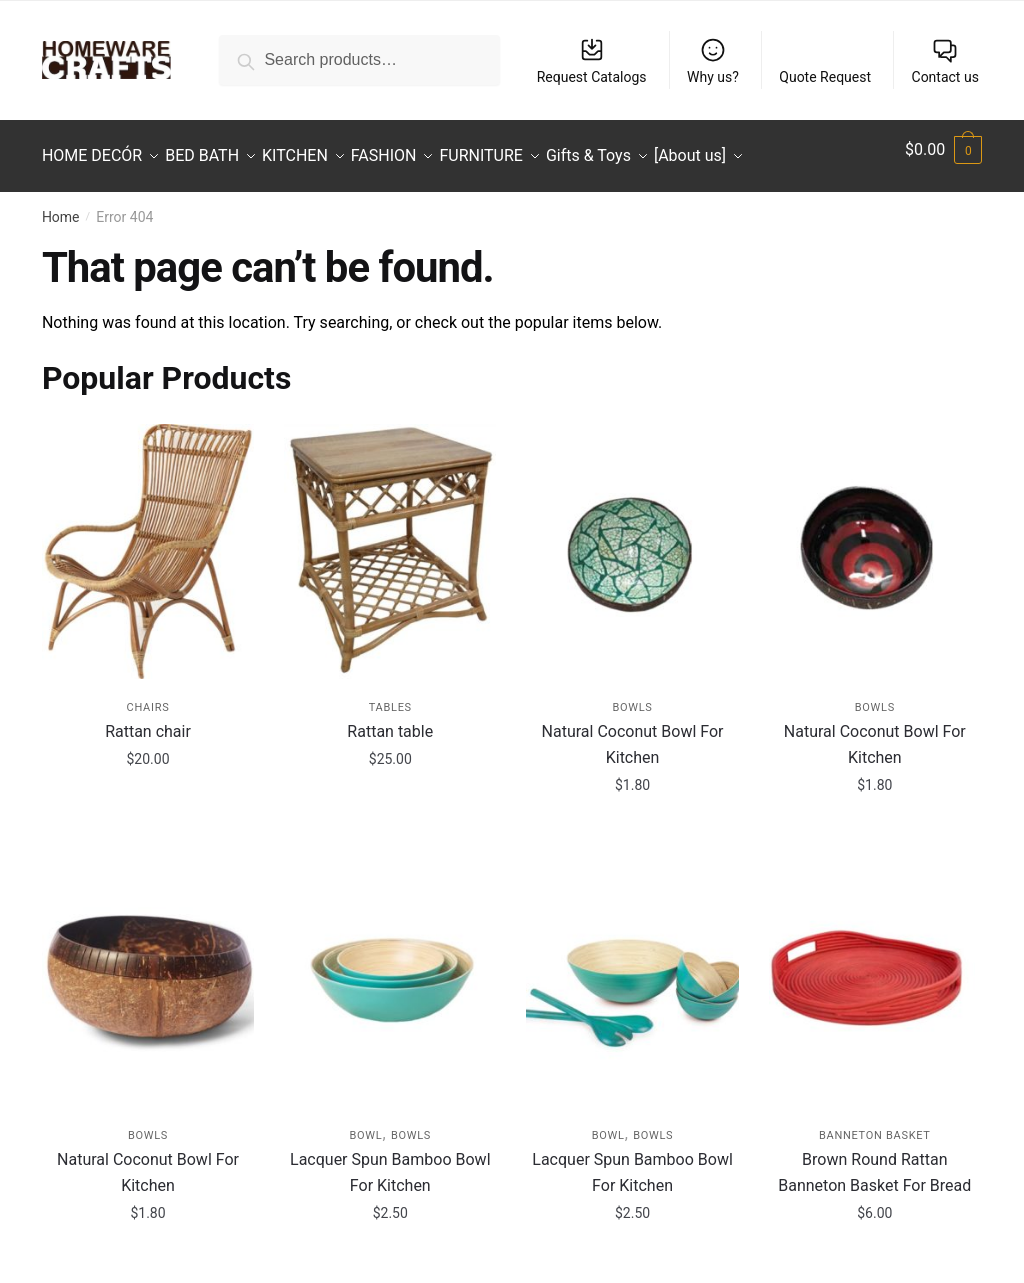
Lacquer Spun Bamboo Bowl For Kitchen (390, 1160)
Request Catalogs (592, 60)
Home (61, 205)
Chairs (148, 695)
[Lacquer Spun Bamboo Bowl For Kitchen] (390, 967)
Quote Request (825, 77)
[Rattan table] (390, 539)
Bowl (365, 1123)
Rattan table (390, 719)
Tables (390, 695)
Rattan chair (148, 719)
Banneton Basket (875, 1123)
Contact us (945, 60)
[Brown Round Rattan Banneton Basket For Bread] (875, 967)
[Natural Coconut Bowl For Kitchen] (632, 539)
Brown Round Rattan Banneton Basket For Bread (874, 1160)
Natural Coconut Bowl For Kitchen (633, 732)
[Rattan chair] (148, 539)
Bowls (632, 695)
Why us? (713, 60)
